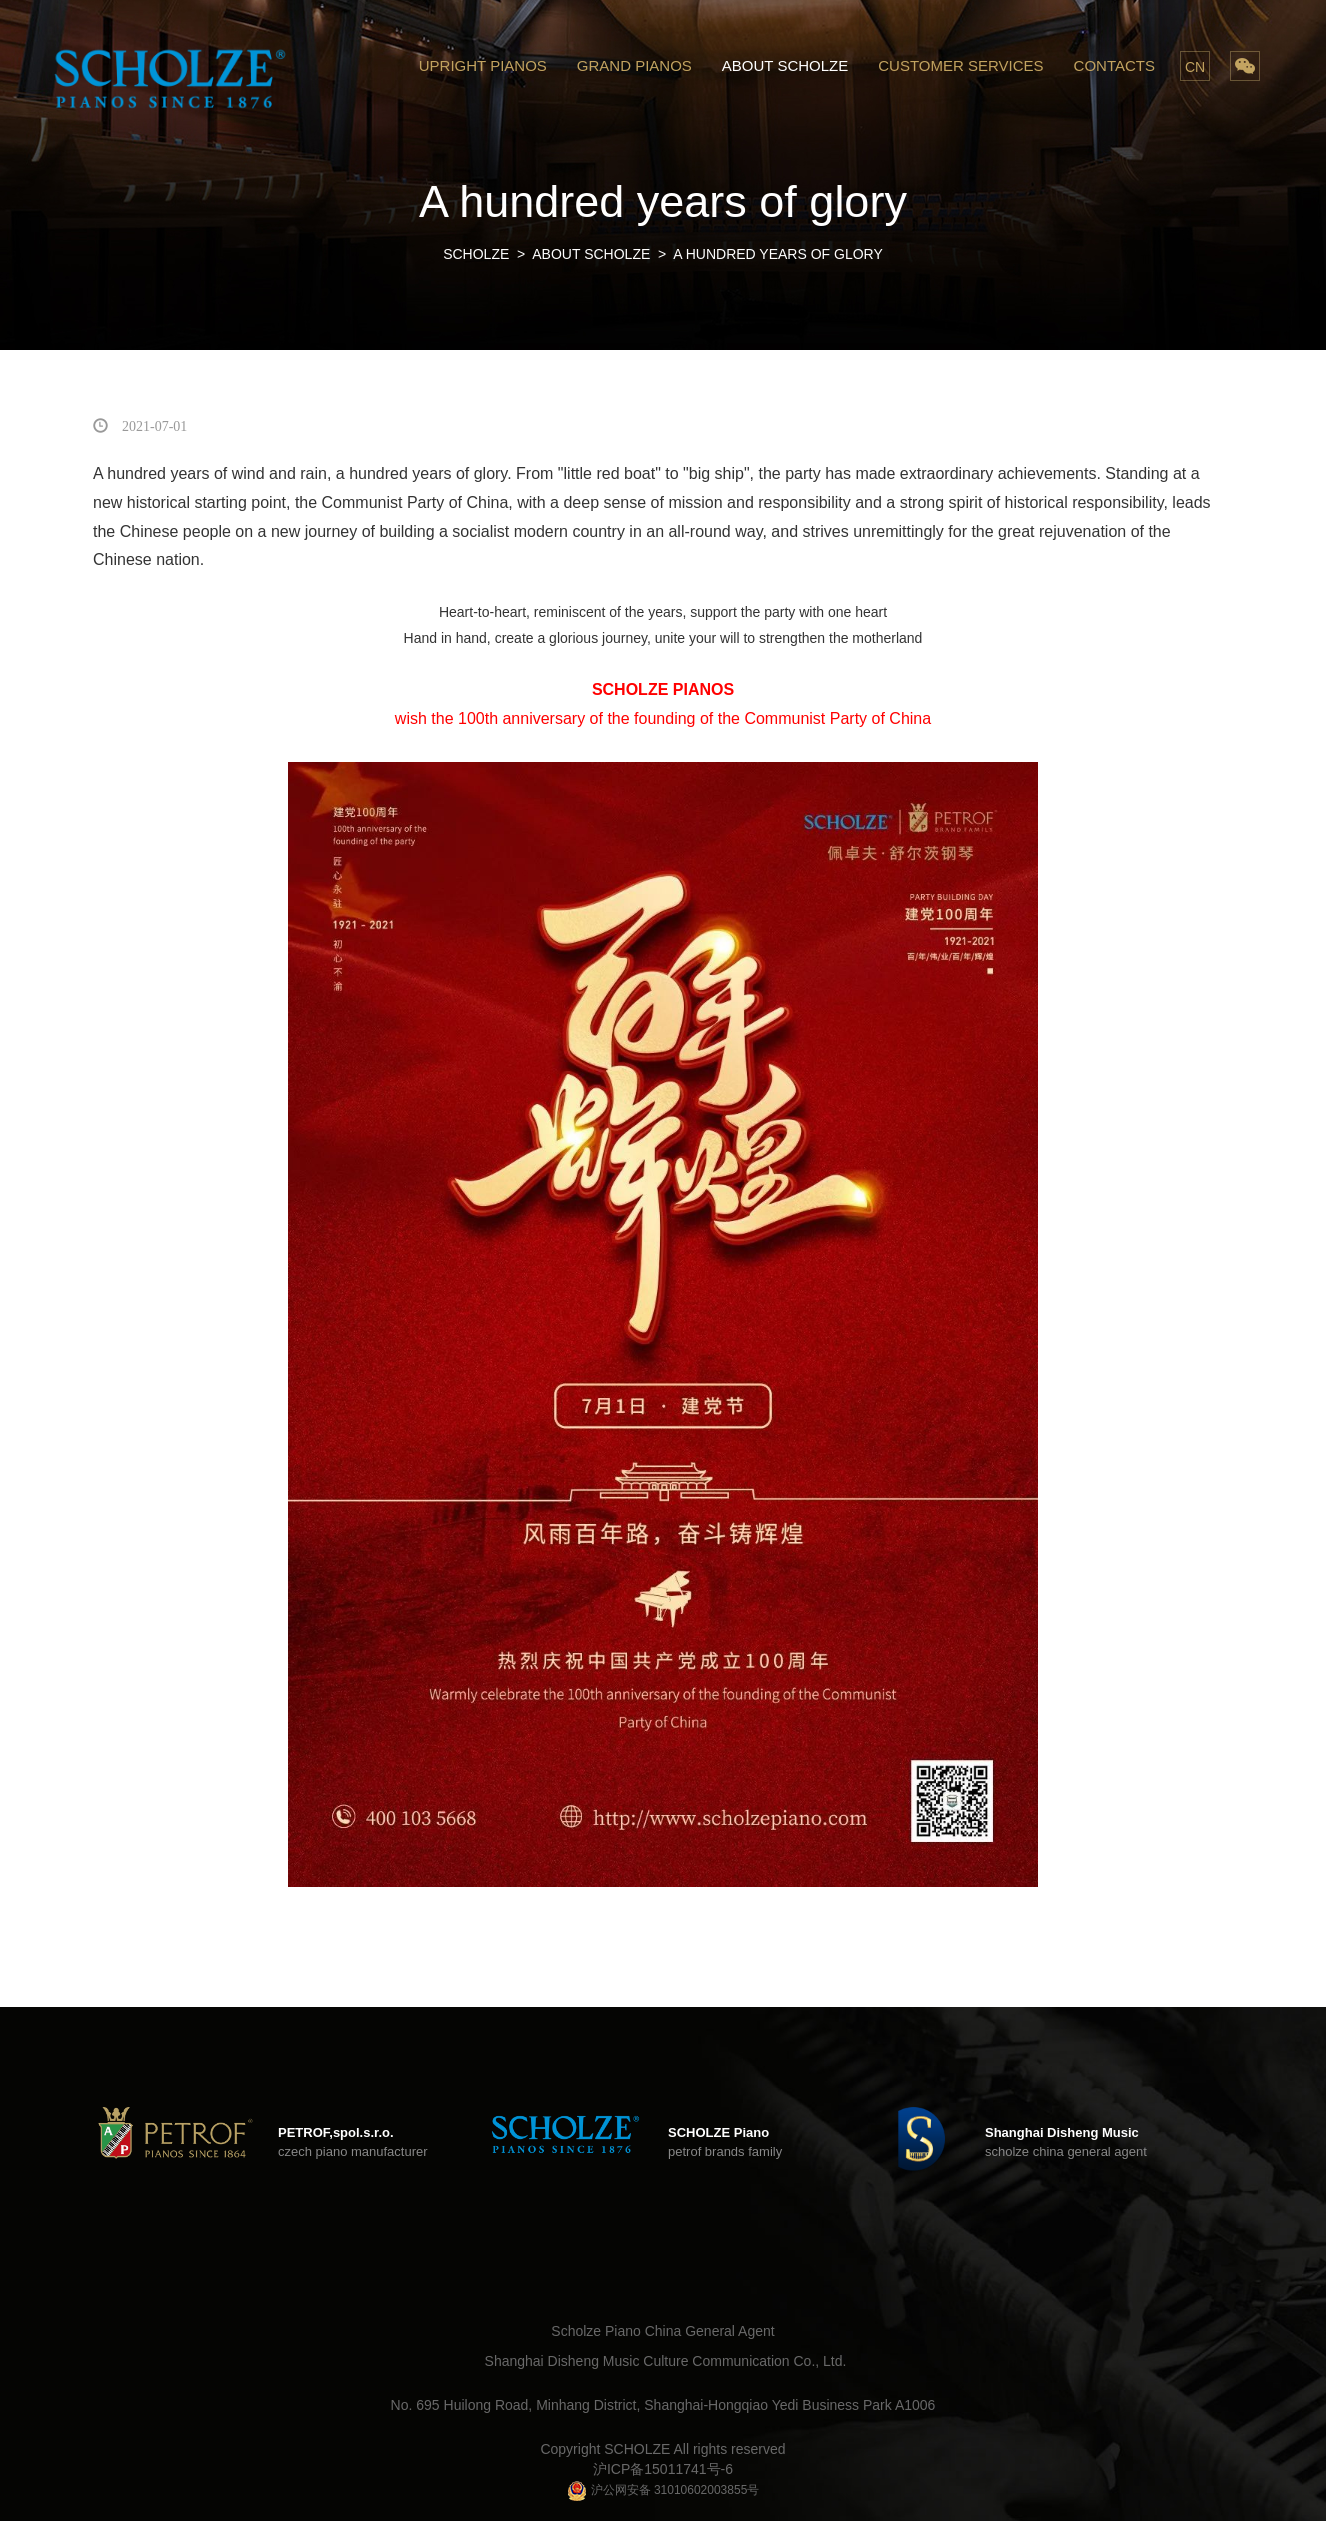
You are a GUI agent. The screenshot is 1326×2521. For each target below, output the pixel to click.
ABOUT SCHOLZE (785, 65)
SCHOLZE (476, 254)
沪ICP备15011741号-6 (663, 2469)
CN (1195, 67)
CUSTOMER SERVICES (960, 65)
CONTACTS (1114, 65)
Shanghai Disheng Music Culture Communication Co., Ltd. (666, 2361)
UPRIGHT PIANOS (483, 65)
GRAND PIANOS (634, 65)
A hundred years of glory (778, 254)
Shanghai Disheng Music (1062, 2132)
